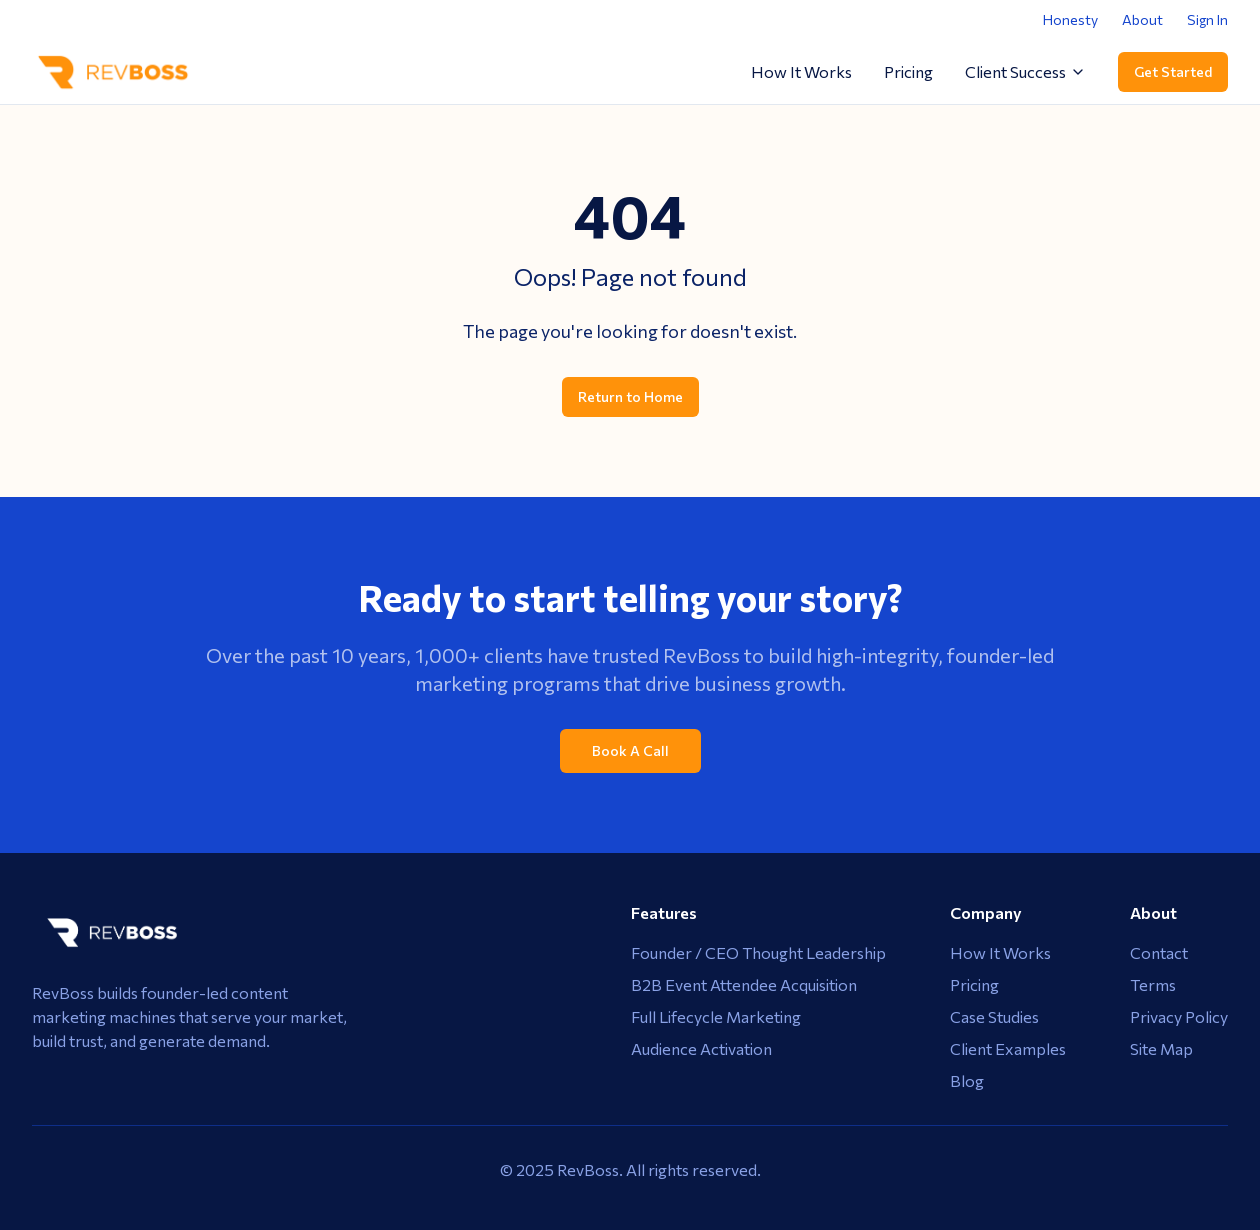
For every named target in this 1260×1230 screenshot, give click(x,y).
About (1142, 19)
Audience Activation (701, 1048)
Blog (967, 1080)
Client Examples (1008, 1048)
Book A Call (630, 750)
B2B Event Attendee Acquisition (744, 984)
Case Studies (994, 1016)
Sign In (1207, 19)
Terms (1153, 984)
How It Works (801, 71)
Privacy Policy (1179, 1016)
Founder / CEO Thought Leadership (758, 952)
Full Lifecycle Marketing (716, 1016)
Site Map (1161, 1048)
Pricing (908, 71)
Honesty (1070, 19)
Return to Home (630, 396)
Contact (1159, 952)
